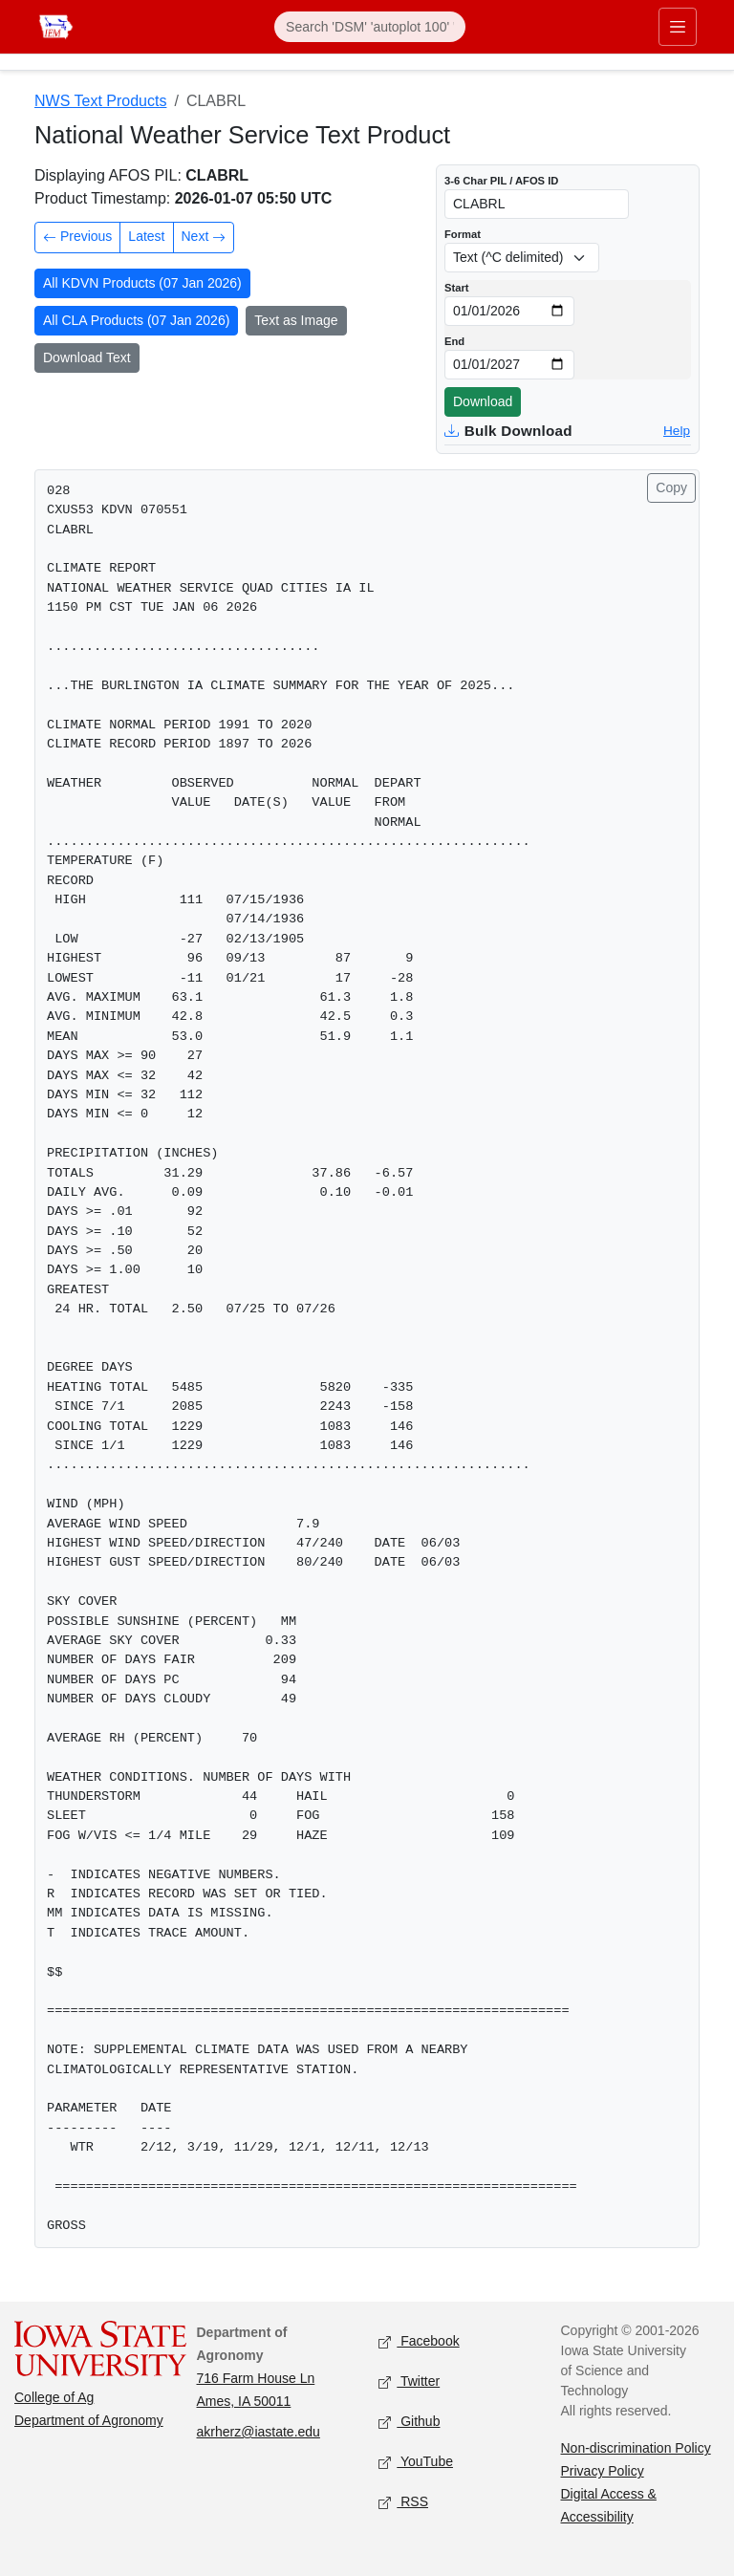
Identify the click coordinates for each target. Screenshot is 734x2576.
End (454, 341)
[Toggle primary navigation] (677, 27)
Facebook (419, 2342)
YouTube (415, 2462)
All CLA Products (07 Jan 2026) (136, 320)
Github (409, 2422)
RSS (403, 2503)
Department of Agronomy (88, 2420)
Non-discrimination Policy (636, 2448)
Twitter (409, 2382)
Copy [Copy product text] (671, 487)
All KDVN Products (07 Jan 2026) (142, 283)
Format (462, 234)
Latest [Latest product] (146, 236)
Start (456, 287)
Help (676, 430)
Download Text (87, 357)
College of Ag (54, 2397)
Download (482, 401)
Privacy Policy (602, 2471)
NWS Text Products (100, 101)
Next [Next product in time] (204, 238)
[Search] (369, 26)
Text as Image (295, 320)
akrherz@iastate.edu (258, 2431)
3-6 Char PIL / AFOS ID (501, 180)
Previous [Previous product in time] (77, 238)
